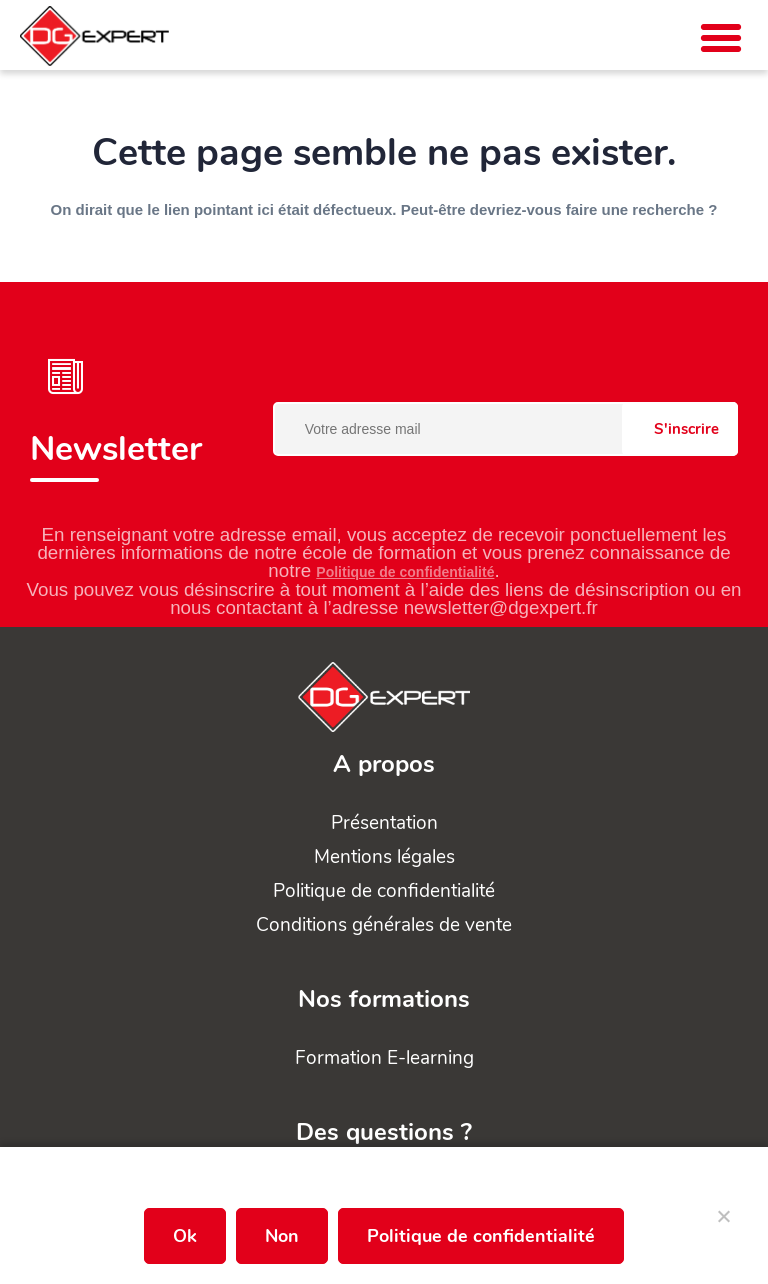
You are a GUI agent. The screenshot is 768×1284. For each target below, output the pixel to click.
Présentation (384, 823)
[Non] (723, 1224)
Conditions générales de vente (384, 925)
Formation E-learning (384, 1058)
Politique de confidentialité (405, 572)
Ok (185, 1236)
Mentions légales (384, 857)
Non (282, 1236)
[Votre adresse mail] (505, 429)
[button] (721, 38)
